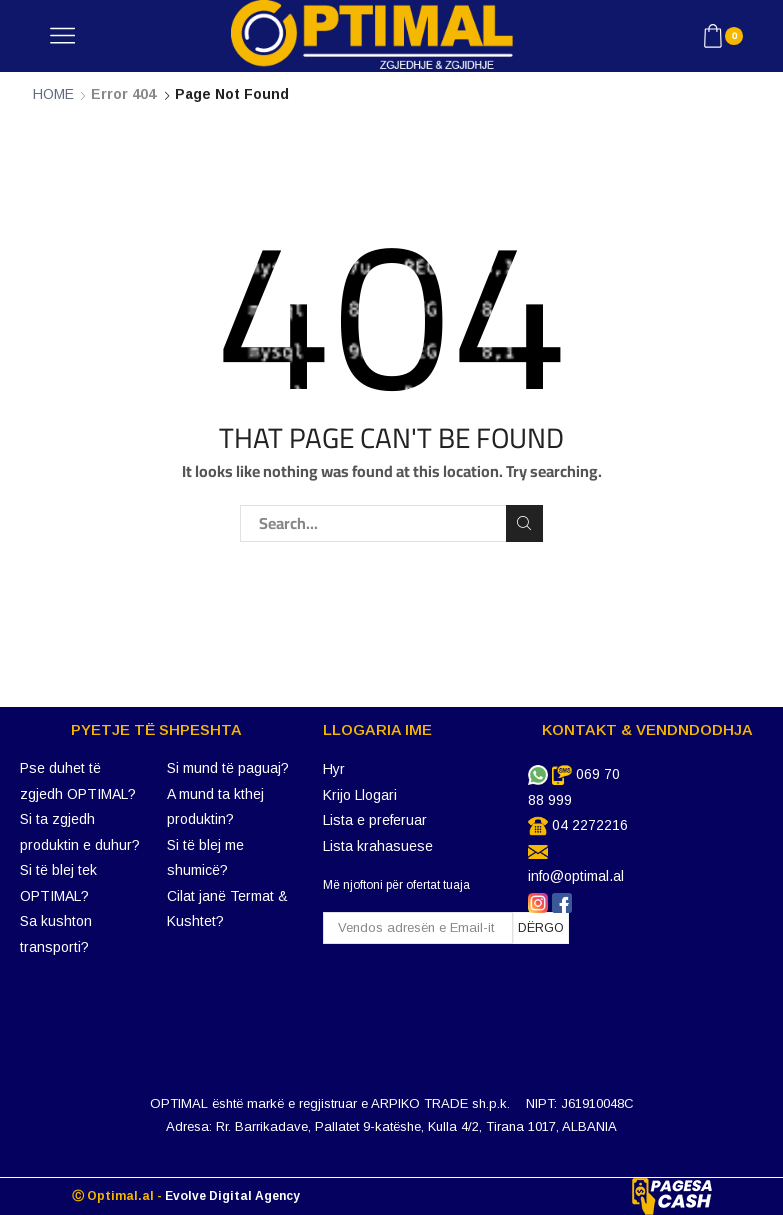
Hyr (334, 769)
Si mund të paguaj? (228, 768)
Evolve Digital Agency (232, 1196)
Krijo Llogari (360, 795)
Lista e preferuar (375, 820)
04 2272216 (590, 825)
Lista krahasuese (378, 846)
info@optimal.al (576, 876)
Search (524, 523)
